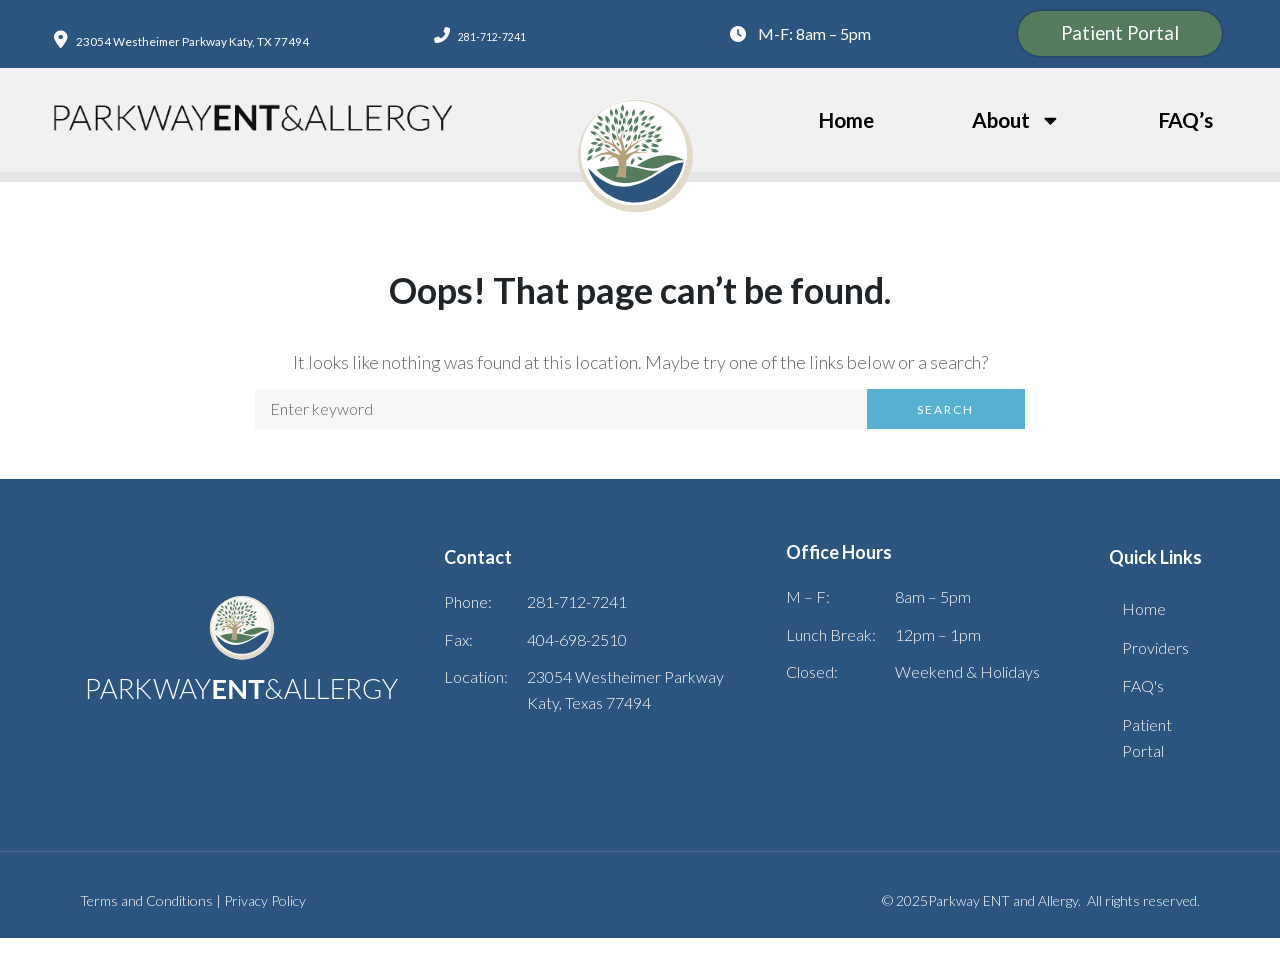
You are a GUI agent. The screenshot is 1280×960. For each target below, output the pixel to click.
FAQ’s (1185, 141)
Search (945, 431)
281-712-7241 (488, 45)
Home (846, 141)
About (1016, 142)
